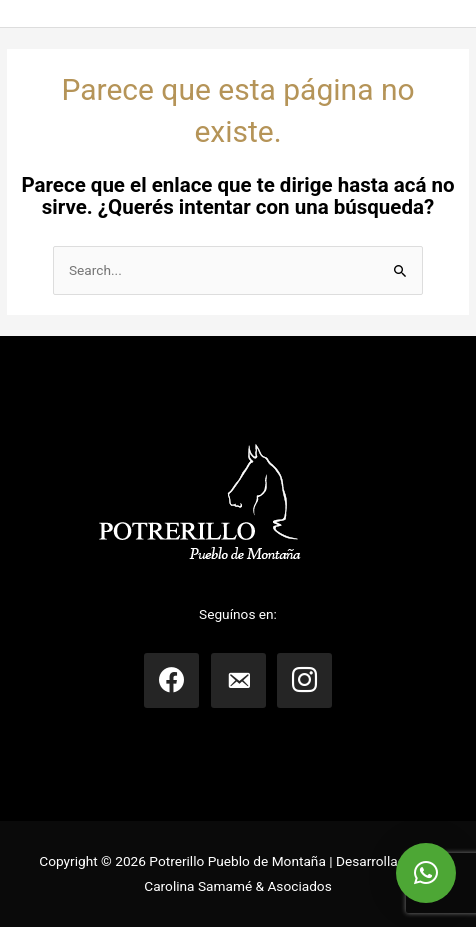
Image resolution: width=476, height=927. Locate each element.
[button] (426, 873)
